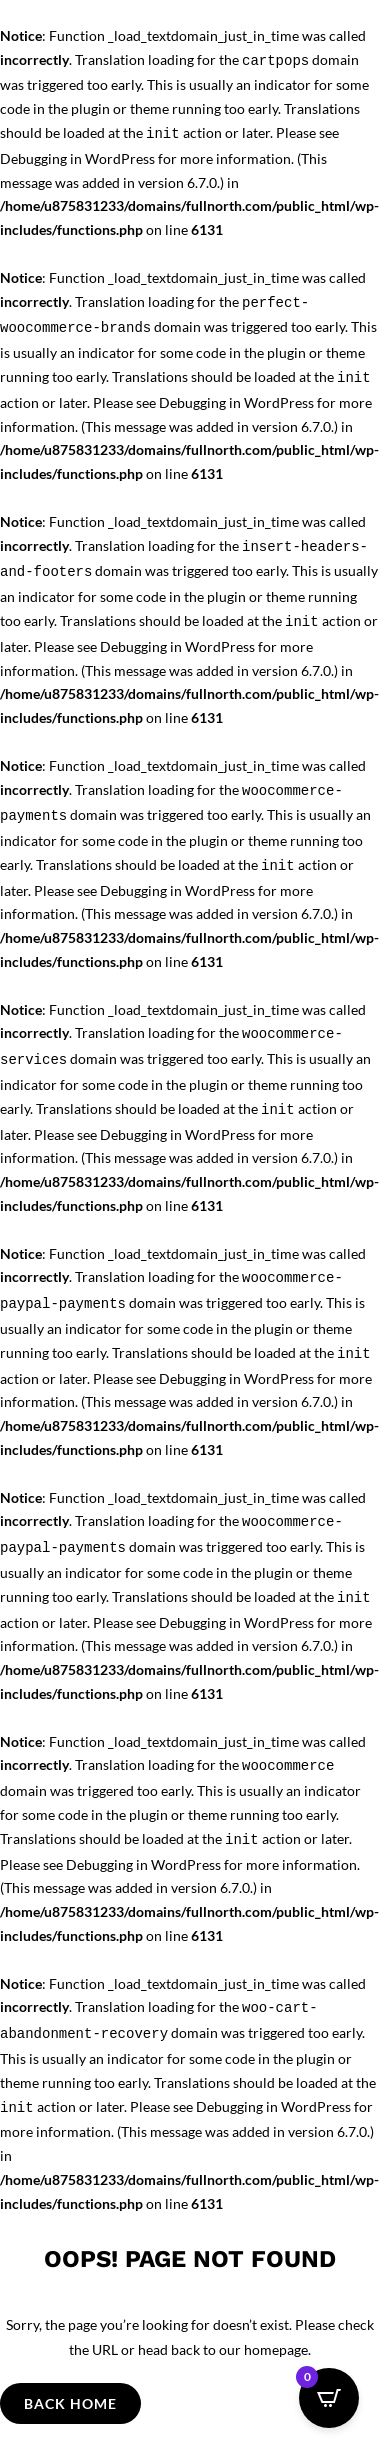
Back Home (70, 2403)
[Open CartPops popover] (329, 2398)
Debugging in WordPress (77, 158)
